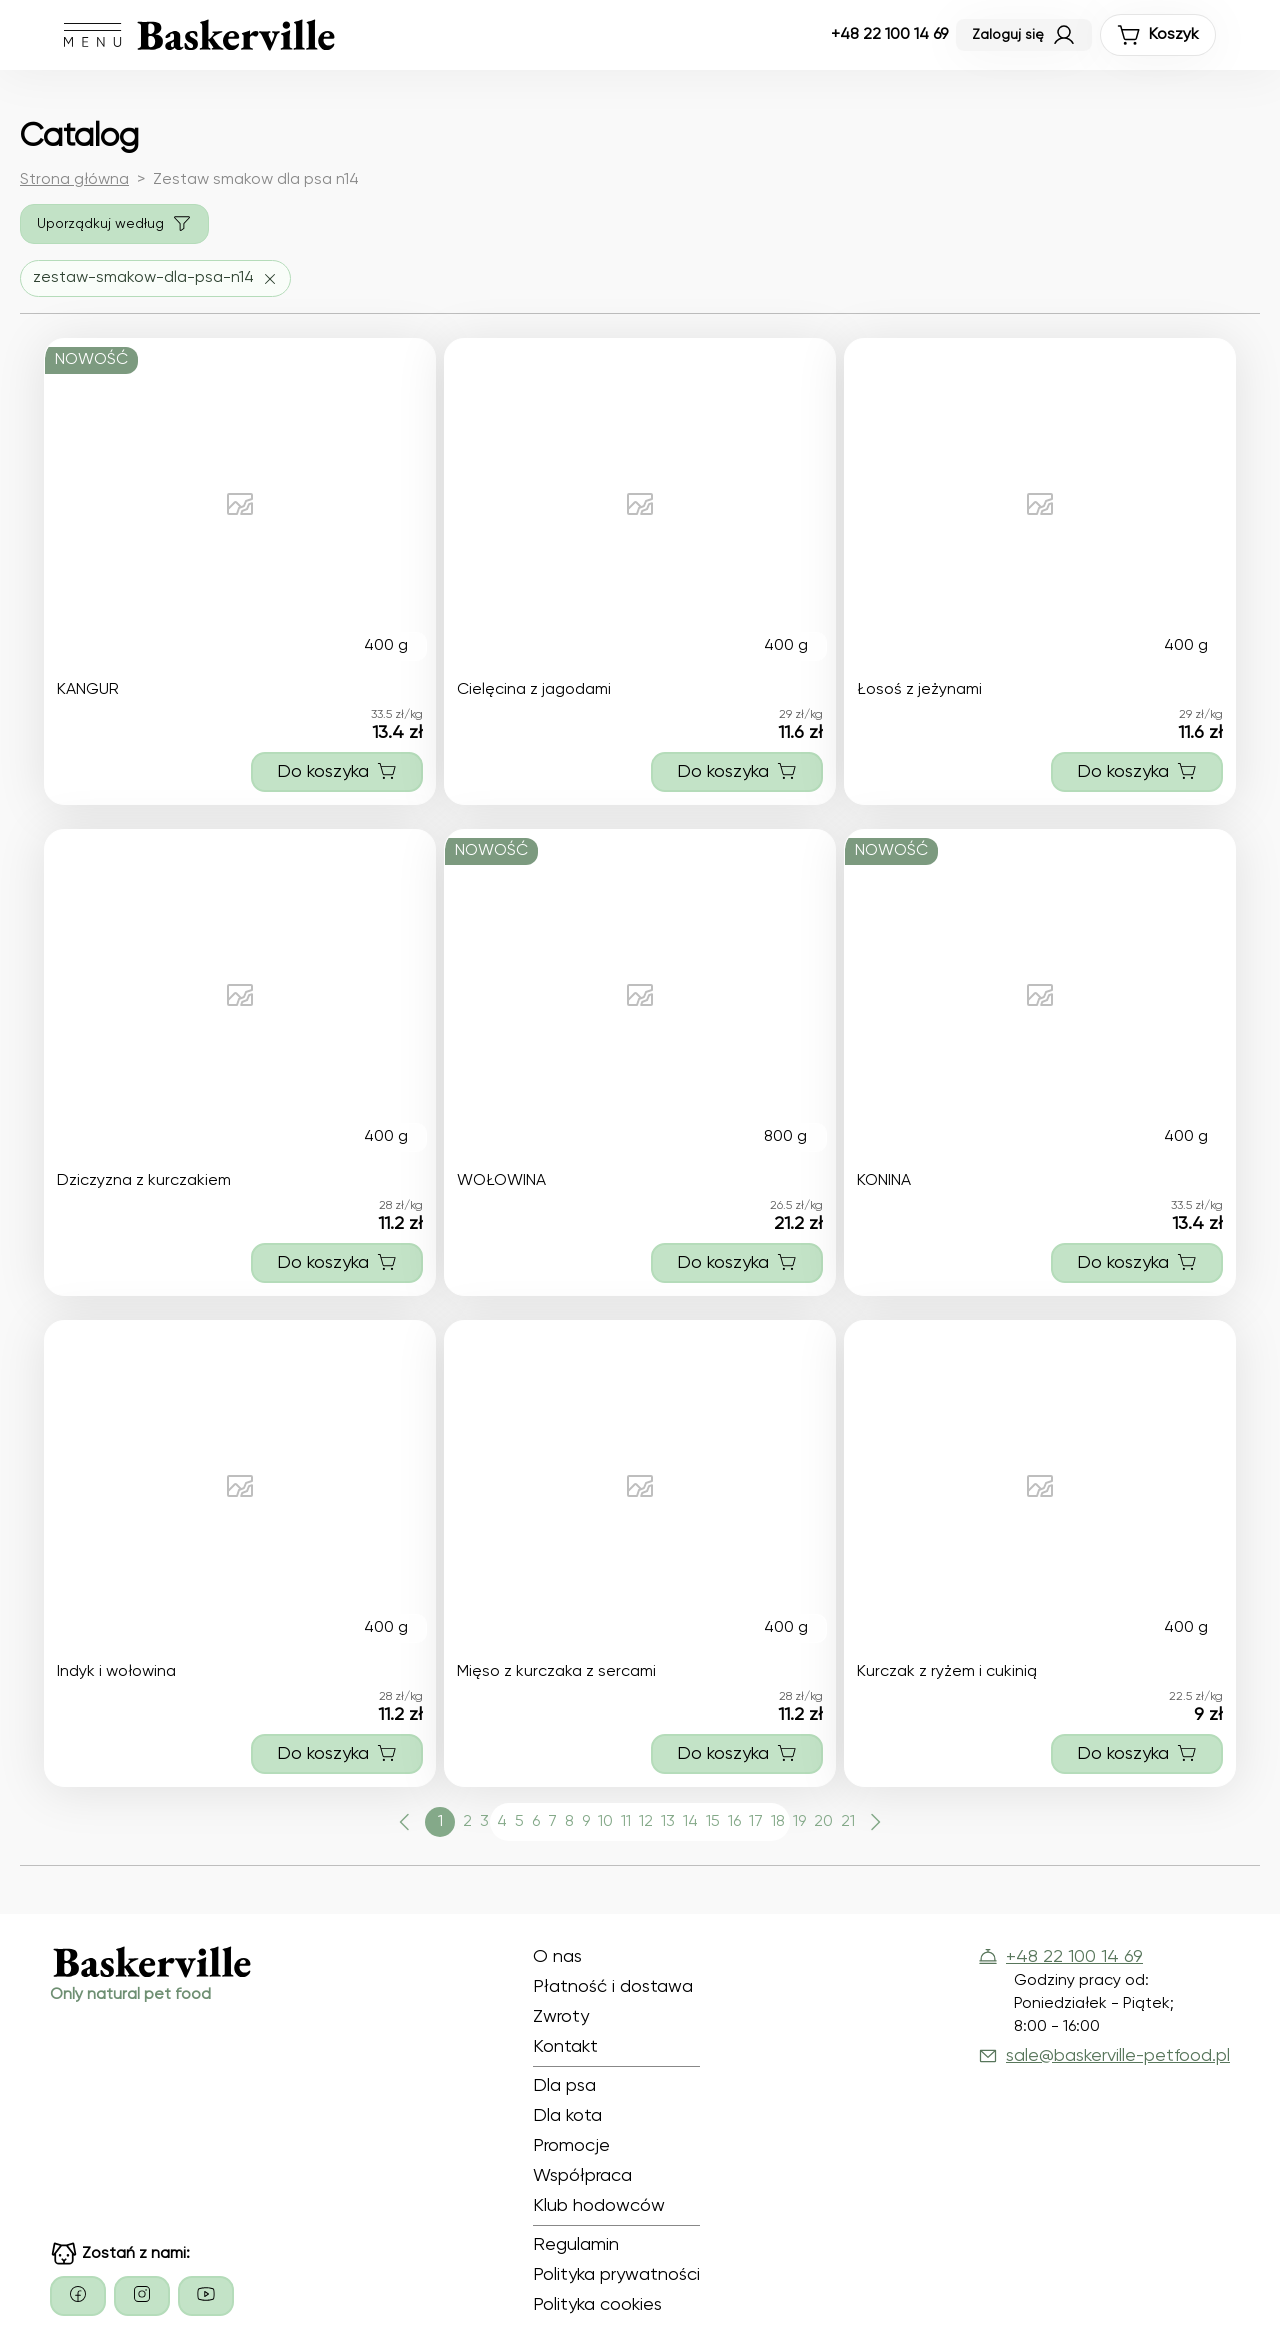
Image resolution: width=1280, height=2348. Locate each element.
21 (848, 1822)
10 (605, 1822)
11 (626, 1822)
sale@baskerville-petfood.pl (1104, 2056)
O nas (557, 1957)
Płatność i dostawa (613, 1987)
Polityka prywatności (616, 2275)
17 (756, 1822)
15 (713, 1822)
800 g (785, 1137)
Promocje (571, 2146)
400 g (386, 646)
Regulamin (576, 2245)
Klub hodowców (599, 2206)
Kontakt (565, 2047)
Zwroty (561, 2017)
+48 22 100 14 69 (889, 35)
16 (734, 1822)
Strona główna (74, 180)
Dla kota (567, 2116)
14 (690, 1822)
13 (668, 1822)
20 (823, 1822)
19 (799, 1822)
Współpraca (582, 2176)
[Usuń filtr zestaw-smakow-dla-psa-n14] (155, 278)
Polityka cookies (597, 2305)
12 (646, 1822)
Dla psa (564, 2086)
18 (778, 1822)
